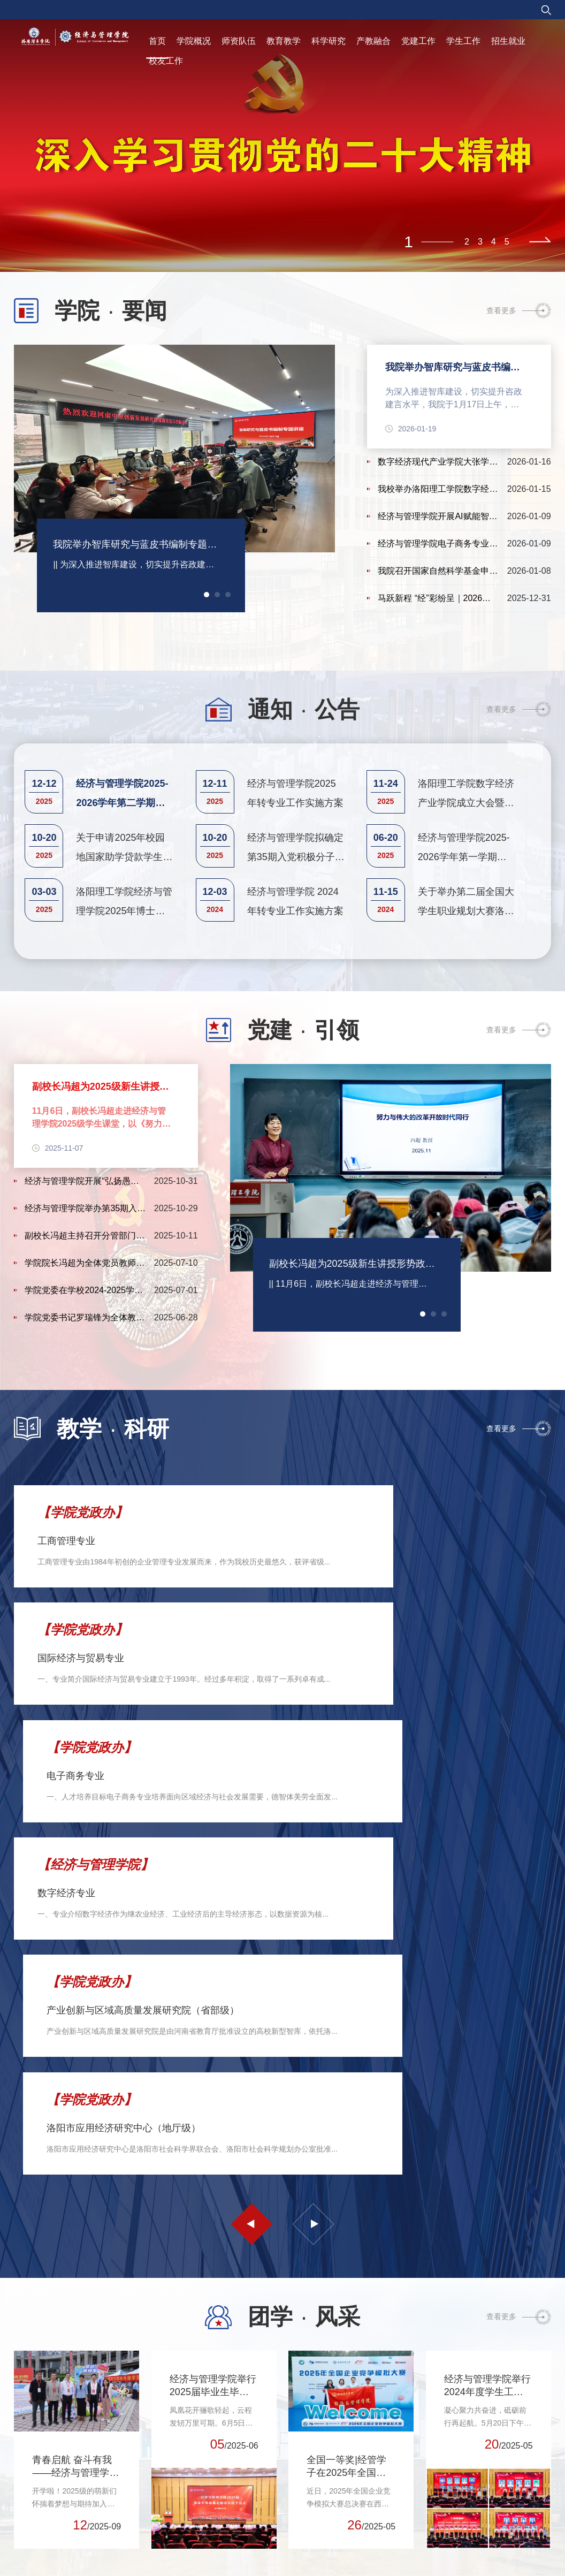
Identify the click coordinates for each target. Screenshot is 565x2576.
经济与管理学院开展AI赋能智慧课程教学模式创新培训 (438, 519)
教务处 (503, 2470)
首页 (157, 40)
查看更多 (501, 310)
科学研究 (328, 40)
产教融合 (373, 40)
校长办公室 (449, 2470)
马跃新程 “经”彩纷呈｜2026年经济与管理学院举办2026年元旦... (438, 601)
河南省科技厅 (46, 2470)
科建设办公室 (514, 2509)
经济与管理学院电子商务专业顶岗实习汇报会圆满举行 (438, 546)
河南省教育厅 (46, 2450)
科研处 (503, 2490)
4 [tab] (493, 241)
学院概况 (194, 40)
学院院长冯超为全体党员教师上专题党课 (85, 1266)
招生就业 (508, 40)
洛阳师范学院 (46, 2509)
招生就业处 (511, 2529)
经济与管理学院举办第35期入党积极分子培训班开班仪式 (85, 1211)
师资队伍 (239, 40)
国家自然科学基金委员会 (65, 2430)
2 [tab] (466, 241)
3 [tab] (480, 241)
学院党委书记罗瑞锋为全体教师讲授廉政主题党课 (85, 1320)
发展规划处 (449, 2490)
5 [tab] (507, 241)
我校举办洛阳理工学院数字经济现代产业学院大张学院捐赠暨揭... (438, 492)
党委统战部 (449, 2450)
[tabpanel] (282, 136)
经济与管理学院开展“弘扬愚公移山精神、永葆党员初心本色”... (85, 1184)
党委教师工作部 (456, 2509)
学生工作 (463, 40)
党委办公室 (449, 2391)
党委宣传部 (449, 2430)
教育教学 (283, 40)
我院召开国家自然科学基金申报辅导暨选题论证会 (438, 574)
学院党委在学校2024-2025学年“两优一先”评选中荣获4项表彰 (85, 1293)
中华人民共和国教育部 (61, 2391)
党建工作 (418, 40)
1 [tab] (408, 242)
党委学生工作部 (456, 2529)
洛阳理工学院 (46, 2529)
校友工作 (166, 60)
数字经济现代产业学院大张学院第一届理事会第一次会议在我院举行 (438, 464)
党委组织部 (449, 2410)
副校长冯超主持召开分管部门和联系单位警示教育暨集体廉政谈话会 (85, 1238)
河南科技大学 (46, 2490)
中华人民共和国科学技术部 (69, 2410)
